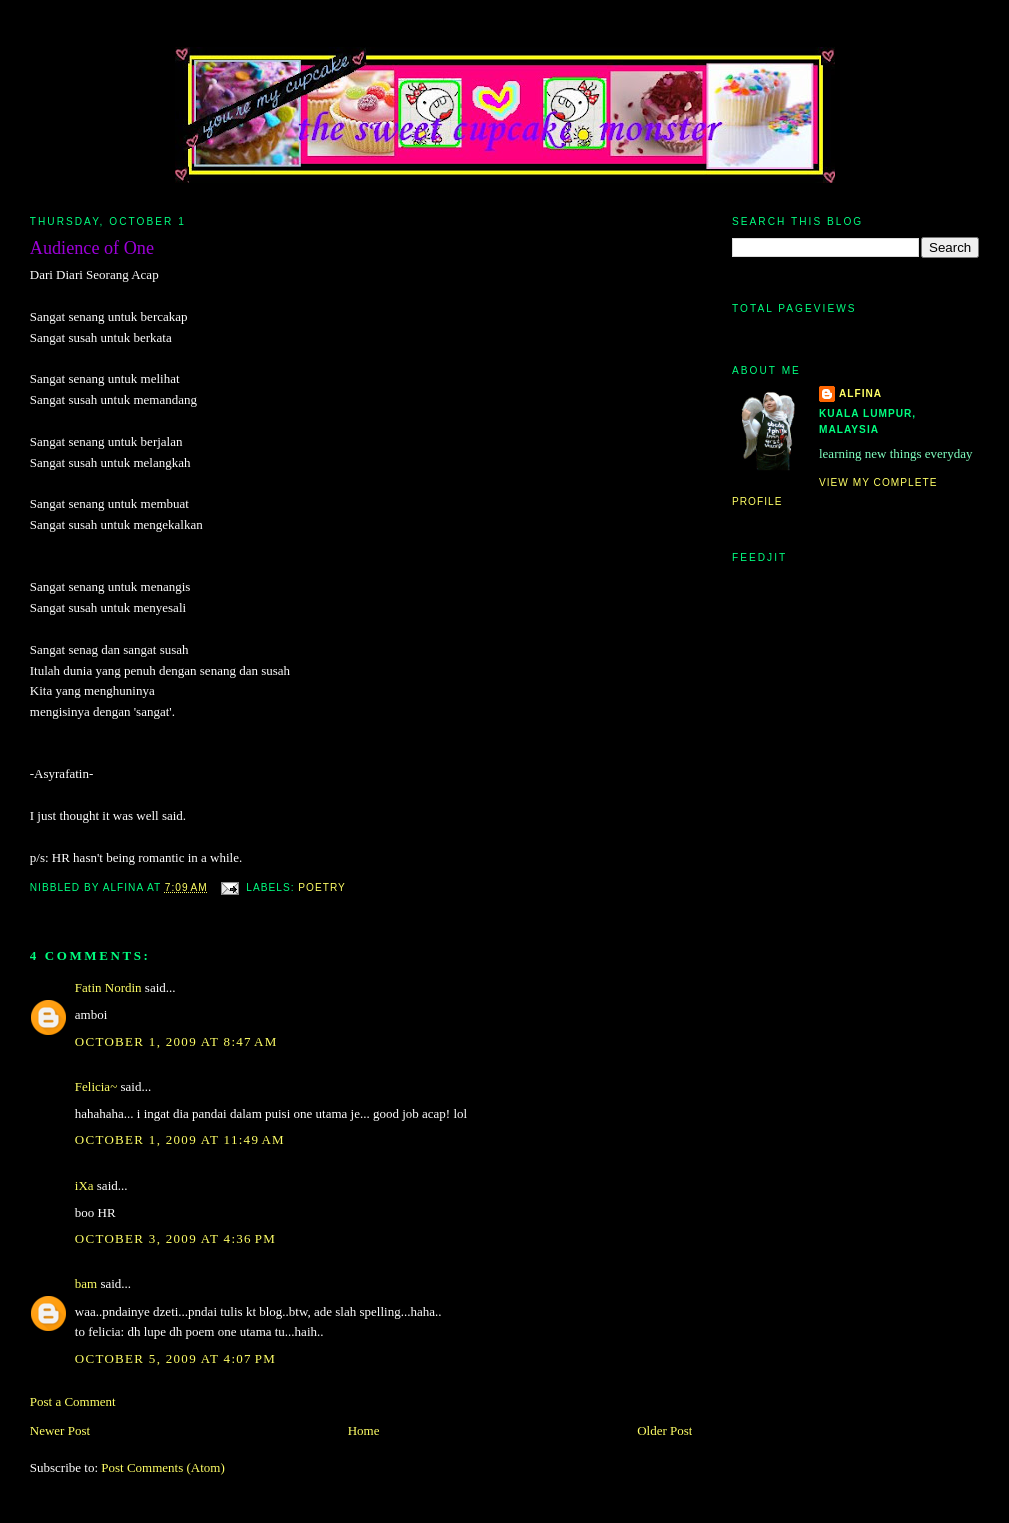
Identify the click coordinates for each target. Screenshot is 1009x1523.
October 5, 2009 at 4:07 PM (175, 1358)
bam (86, 1283)
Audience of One (92, 248)
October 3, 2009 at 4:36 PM (175, 1238)
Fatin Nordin (108, 987)
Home (364, 1430)
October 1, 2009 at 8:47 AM (176, 1041)
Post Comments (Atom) (163, 1467)
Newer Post (60, 1430)
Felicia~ (96, 1086)
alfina (860, 393)
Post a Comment (73, 1401)
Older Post (664, 1430)
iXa (84, 1185)
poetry (322, 887)
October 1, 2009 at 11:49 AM (180, 1139)
